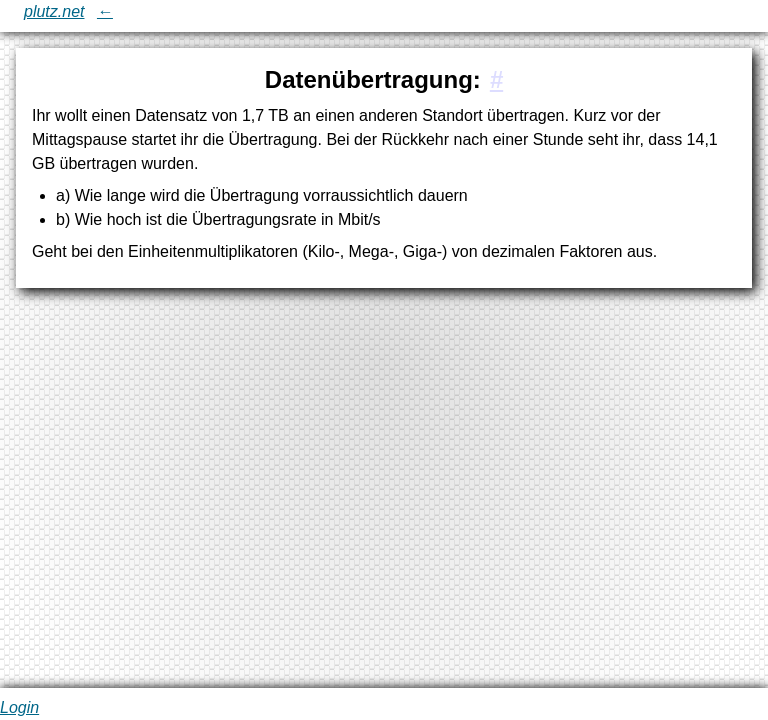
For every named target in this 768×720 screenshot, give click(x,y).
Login (19, 707)
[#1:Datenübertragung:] (496, 79)
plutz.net (54, 11)
